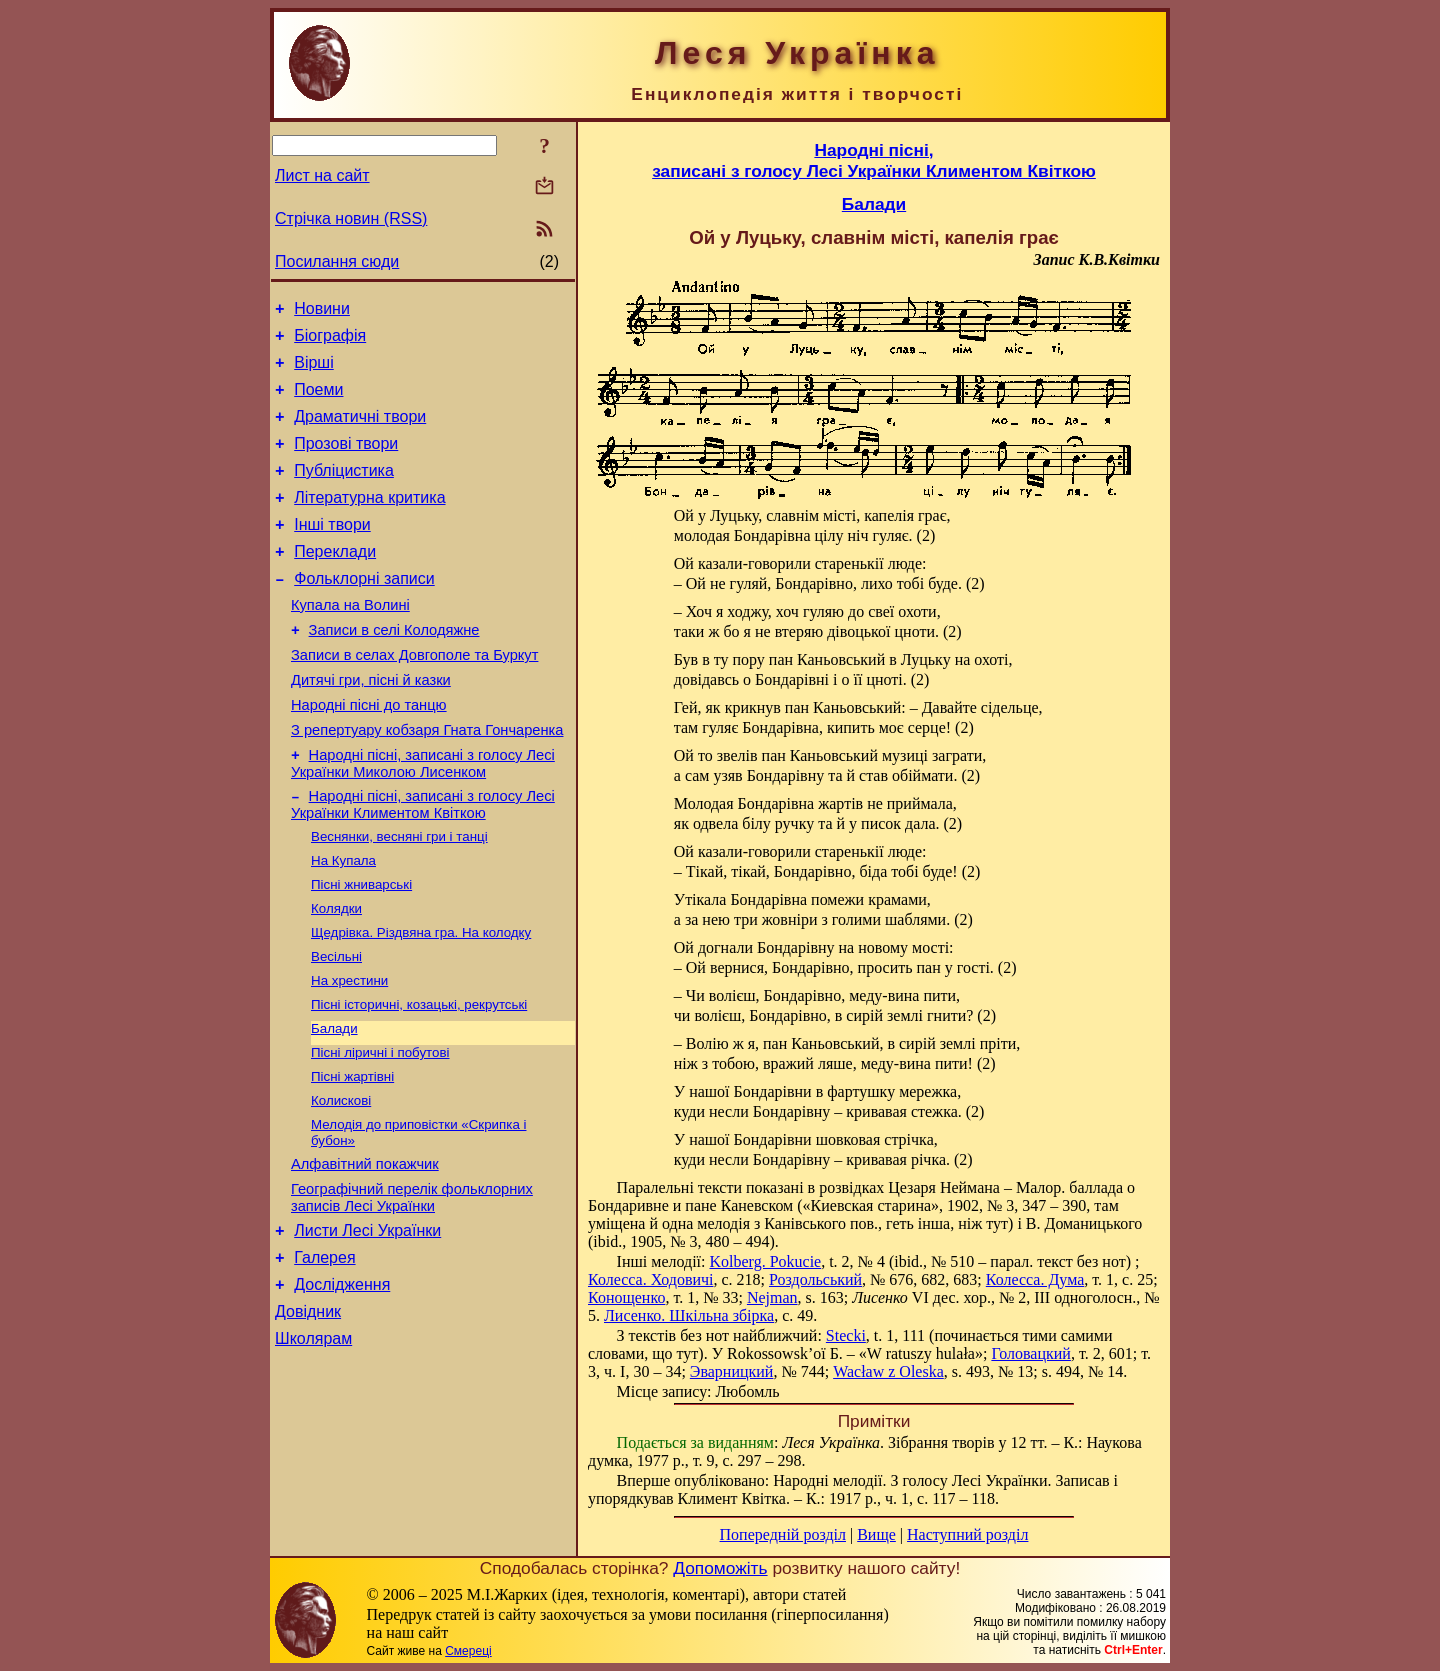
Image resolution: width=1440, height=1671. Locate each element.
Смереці (468, 1651)
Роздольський (815, 1279)
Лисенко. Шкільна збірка (689, 1315)
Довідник (308, 1412)
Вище (876, 1534)
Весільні (336, 1025)
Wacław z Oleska (888, 1371)
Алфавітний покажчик (365, 1250)
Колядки (336, 973)
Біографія (330, 341)
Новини (322, 311)
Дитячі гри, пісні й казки (371, 725)
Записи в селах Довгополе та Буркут (414, 697)
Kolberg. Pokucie (765, 1261)
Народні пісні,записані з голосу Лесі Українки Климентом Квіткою (874, 160)
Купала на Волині (350, 641)
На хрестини (349, 1051)
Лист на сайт (322, 175)
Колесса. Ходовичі (650, 1279)
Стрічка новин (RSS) (351, 218)
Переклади (335, 581)
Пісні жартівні (352, 1155)
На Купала (343, 921)
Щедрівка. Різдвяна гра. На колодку (421, 999)
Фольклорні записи (364, 611)
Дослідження (342, 1382)
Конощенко (626, 1297)
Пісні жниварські (361, 947)
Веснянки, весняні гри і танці (399, 895)
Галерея (324, 1352)
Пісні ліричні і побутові (380, 1129)
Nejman (772, 1297)
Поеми (318, 401)
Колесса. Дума (1035, 1279)
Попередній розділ (783, 1534)
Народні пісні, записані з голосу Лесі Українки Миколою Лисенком (423, 817)
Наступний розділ (967, 1534)
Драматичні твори (360, 431)
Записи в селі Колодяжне (394, 669)
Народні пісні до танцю (369, 753)
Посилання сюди (337, 261)
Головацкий (1031, 1353)
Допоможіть (720, 1568)
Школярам (313, 1442)
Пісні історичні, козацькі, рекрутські (419, 1077)
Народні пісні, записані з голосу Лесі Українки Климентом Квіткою (423, 861)
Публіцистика (344, 491)
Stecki (846, 1335)
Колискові (341, 1181)
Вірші (314, 371)
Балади (334, 1103)
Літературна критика (369, 521)
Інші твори (332, 551)
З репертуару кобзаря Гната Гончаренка (427, 781)
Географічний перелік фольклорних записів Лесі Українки (412, 1286)
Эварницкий (732, 1371)
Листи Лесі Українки (367, 1322)
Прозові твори (346, 461)
